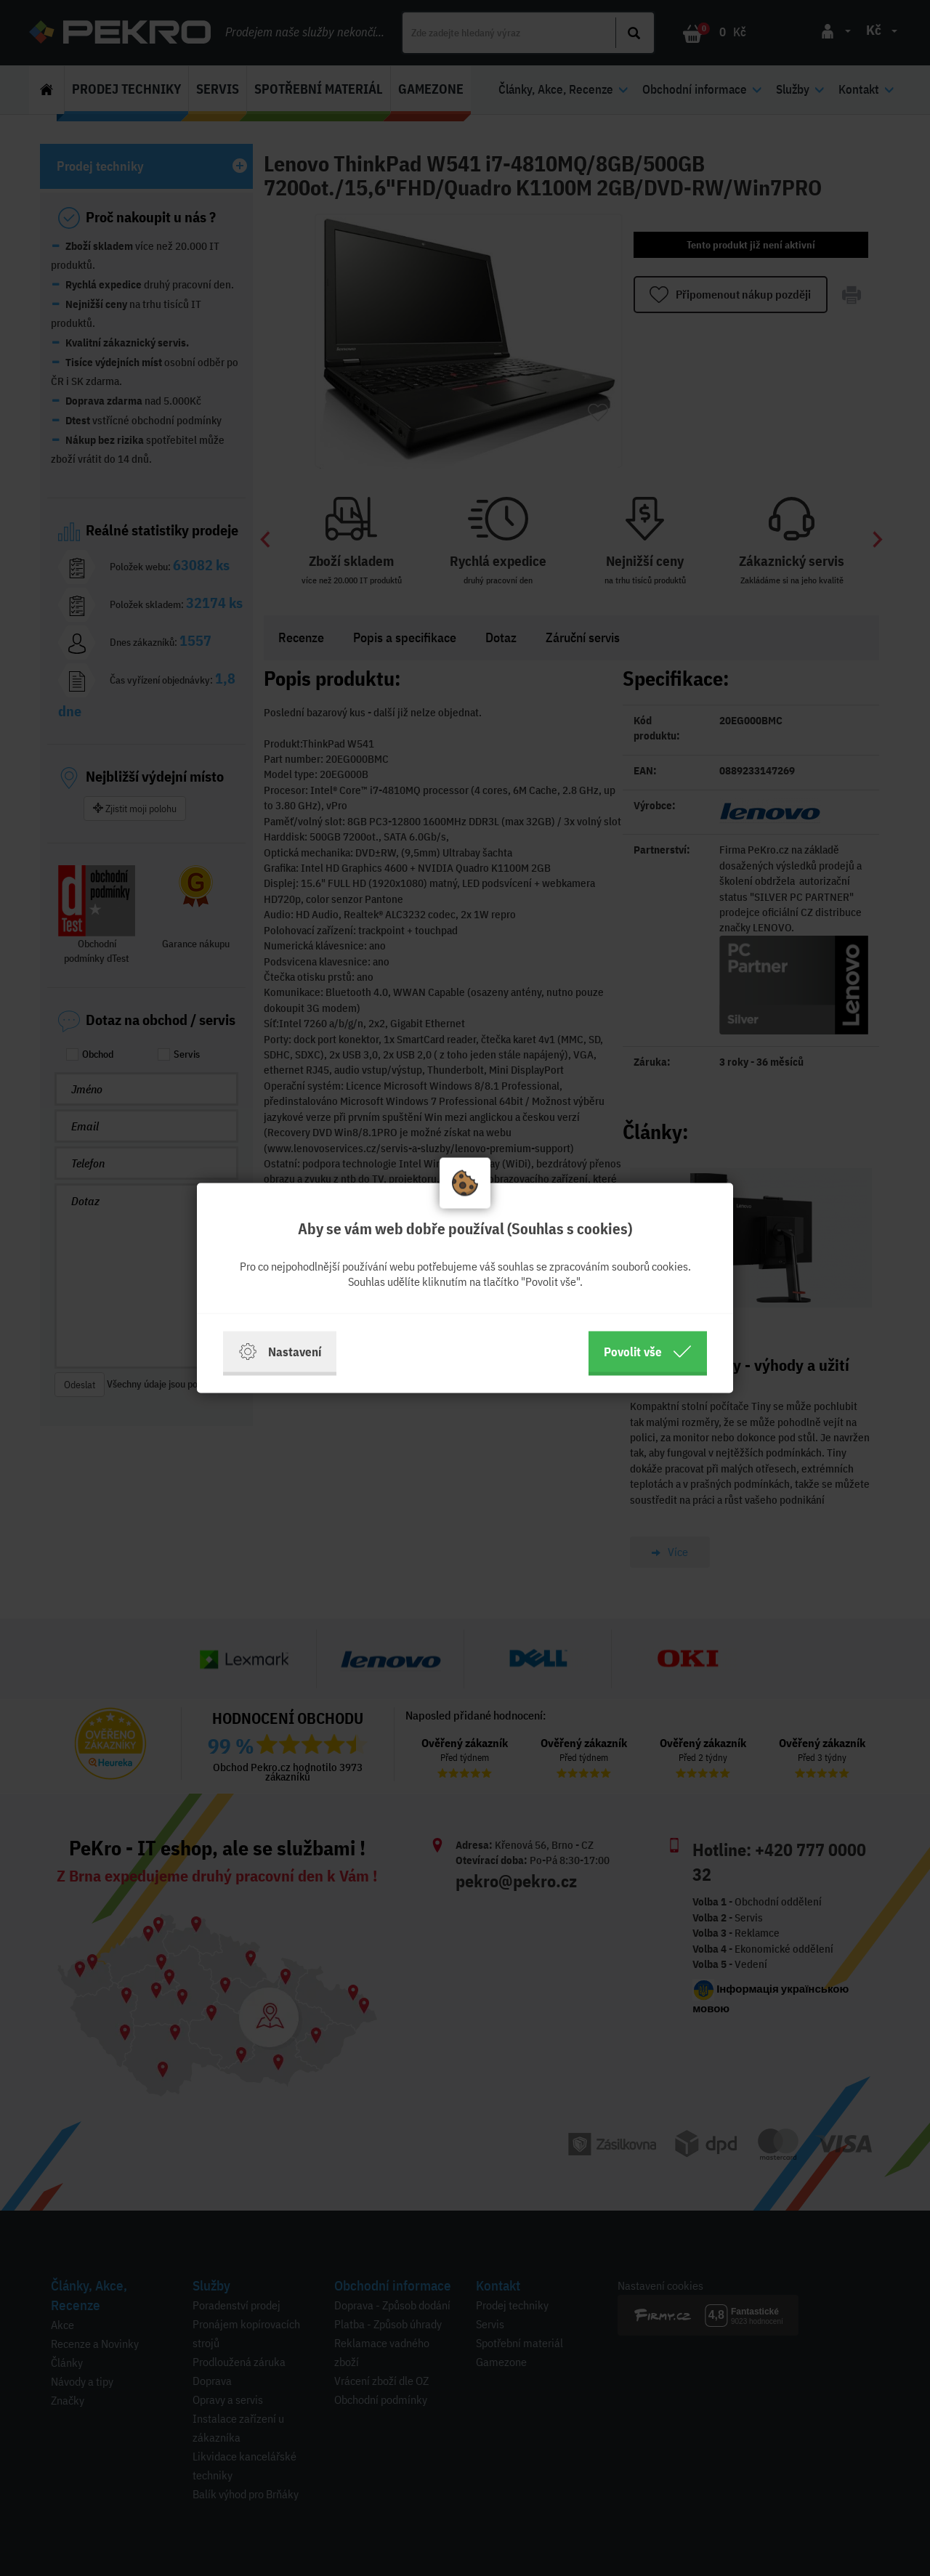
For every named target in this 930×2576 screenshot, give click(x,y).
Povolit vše (648, 1351)
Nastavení (279, 1351)
